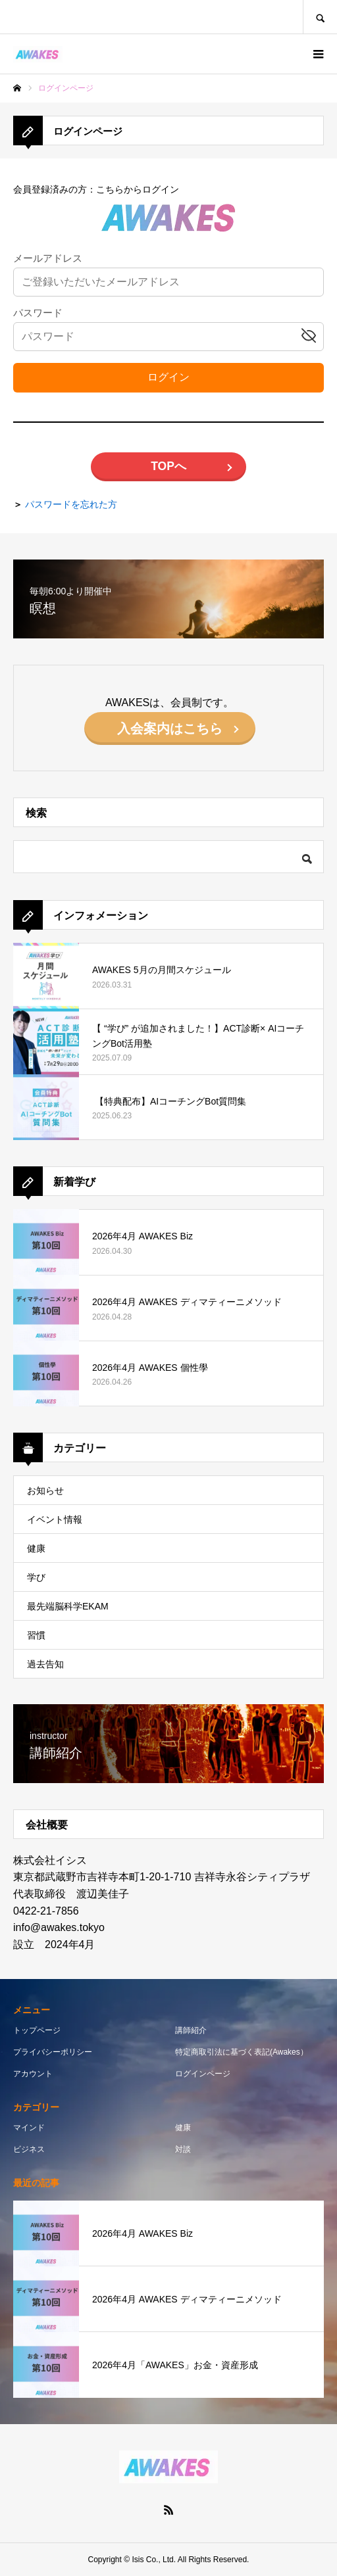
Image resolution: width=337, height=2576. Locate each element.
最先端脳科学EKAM (68, 1606)
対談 (183, 2149)
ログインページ (202, 2073)
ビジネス (29, 2149)
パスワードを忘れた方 (71, 504)
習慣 (36, 1635)
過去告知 (45, 1664)
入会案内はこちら (169, 728)
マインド (29, 2127)
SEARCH (320, 17)
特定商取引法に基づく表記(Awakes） (241, 2052)
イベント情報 (54, 1519)
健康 (36, 1548)
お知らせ (45, 1490)
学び (36, 1577)
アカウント (33, 2073)
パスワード (38, 313)
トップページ (37, 2030)
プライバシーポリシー (52, 2052)
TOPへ (168, 466)
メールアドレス (47, 259)
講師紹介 (191, 2030)
